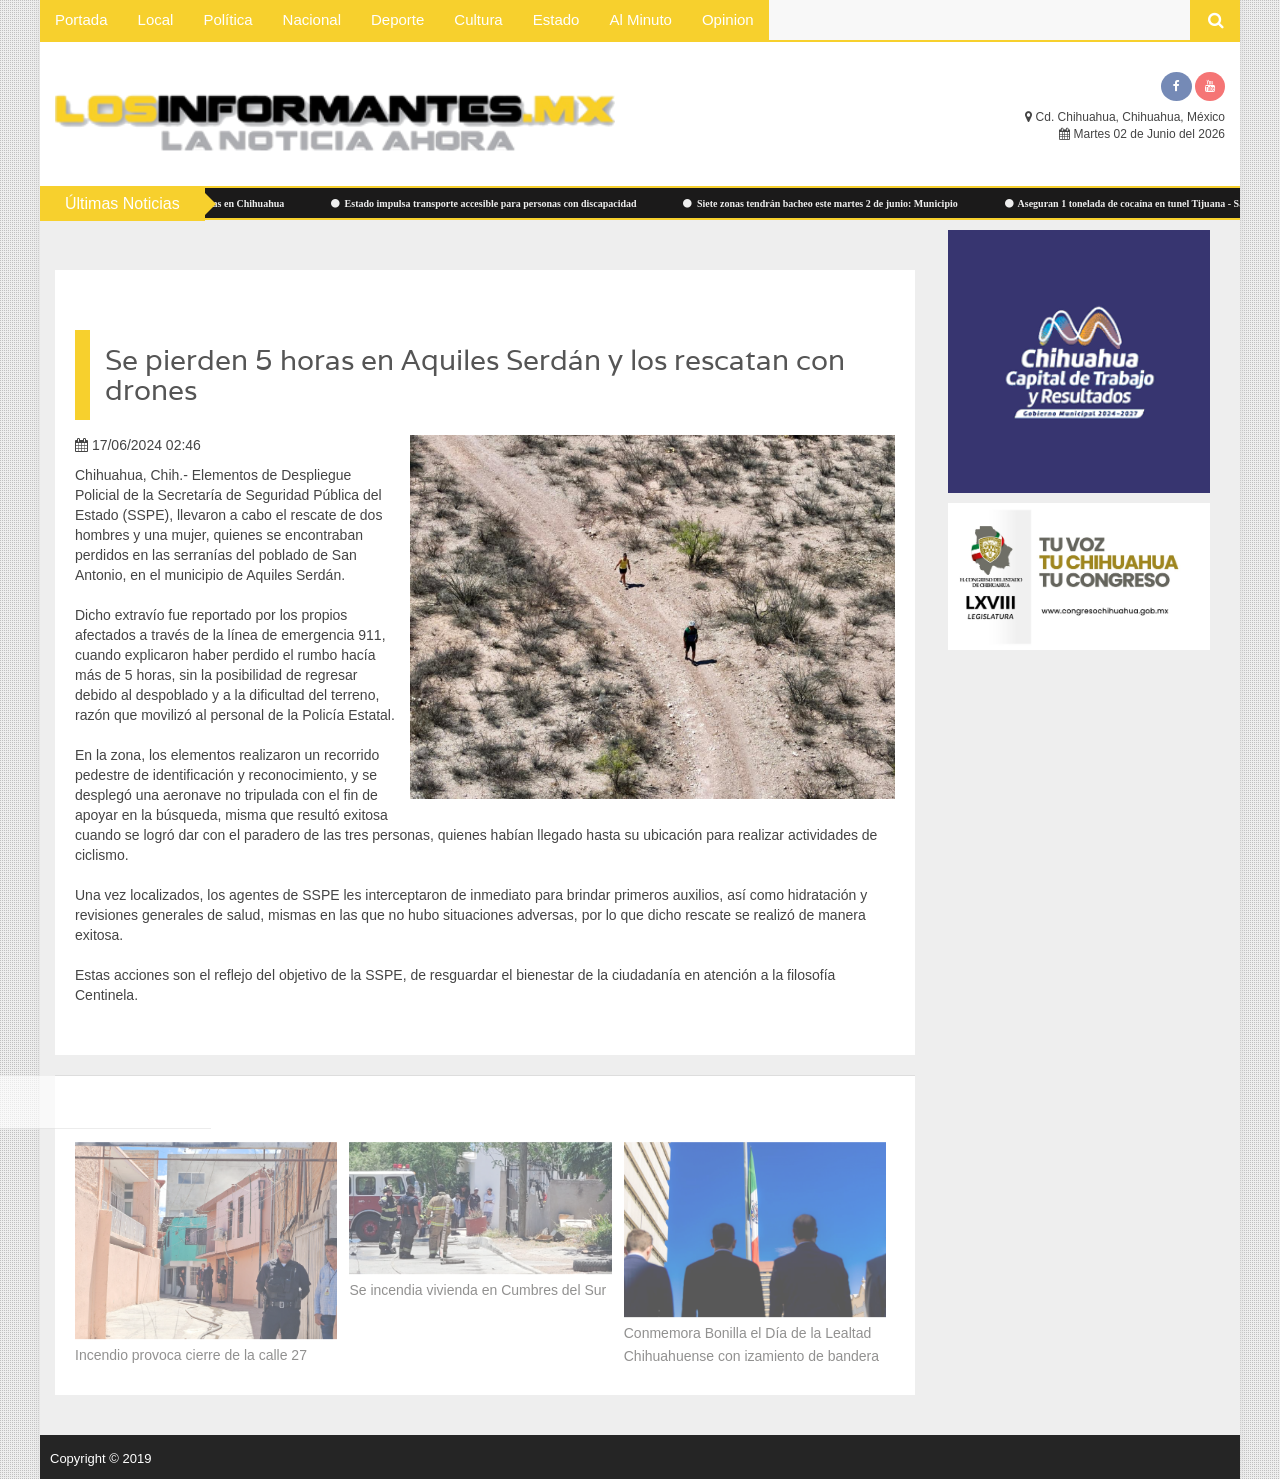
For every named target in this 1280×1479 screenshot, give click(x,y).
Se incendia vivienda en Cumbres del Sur (477, 1286)
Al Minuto (640, 19)
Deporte (397, 19)
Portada (81, 19)
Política (227, 19)
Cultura (478, 19)
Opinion (728, 19)
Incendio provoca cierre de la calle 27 (191, 1351)
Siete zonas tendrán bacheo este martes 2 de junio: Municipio (826, 203)
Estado (556, 19)
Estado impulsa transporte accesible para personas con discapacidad (488, 203)
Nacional (312, 19)
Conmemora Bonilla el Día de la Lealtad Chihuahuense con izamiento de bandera (753, 1340)
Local (156, 19)
